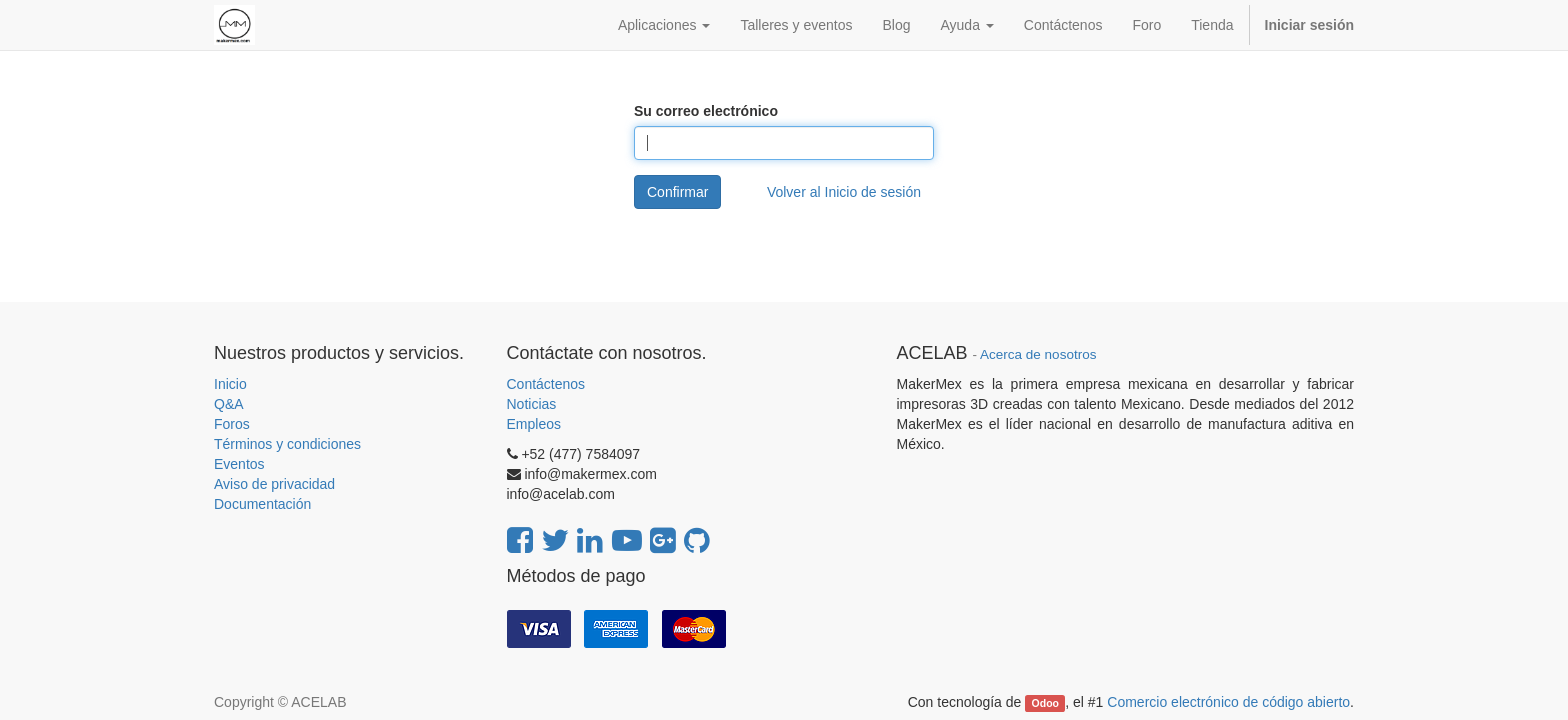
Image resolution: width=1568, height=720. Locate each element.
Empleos (534, 424)
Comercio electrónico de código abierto (1228, 702)
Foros (232, 424)
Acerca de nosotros (1038, 354)
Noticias (532, 404)
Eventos (239, 464)
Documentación (262, 504)
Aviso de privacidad (274, 484)
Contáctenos (546, 384)
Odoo (1045, 703)
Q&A (229, 404)
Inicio (230, 384)
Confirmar (677, 192)
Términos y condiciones (287, 444)
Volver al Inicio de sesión (844, 192)
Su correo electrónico (706, 111)
